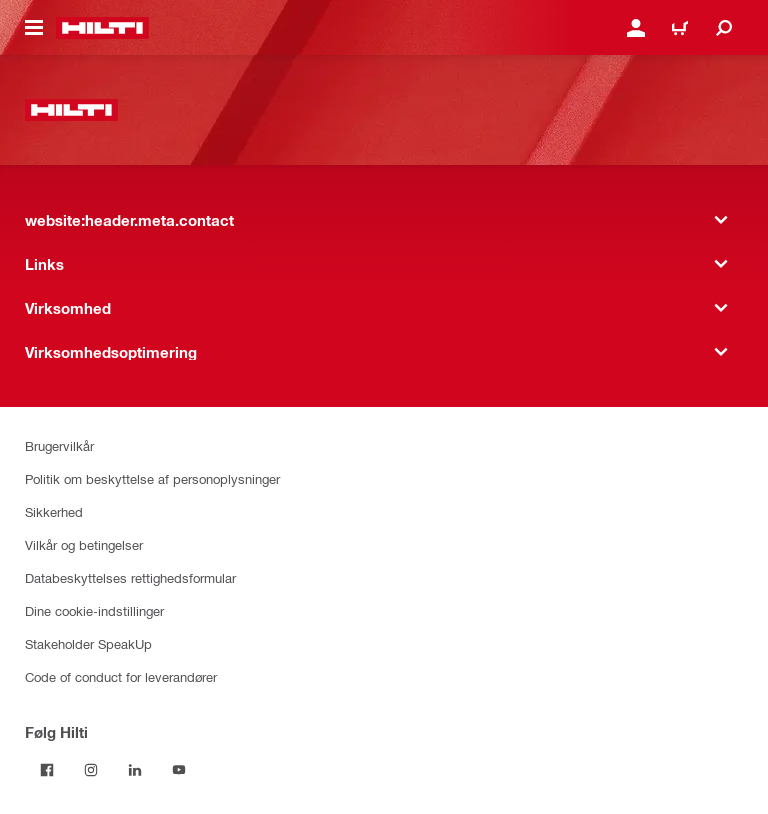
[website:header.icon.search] (724, 28)
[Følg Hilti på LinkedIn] (135, 770)
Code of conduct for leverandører (121, 676)
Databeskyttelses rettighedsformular (130, 577)
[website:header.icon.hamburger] (34, 28)
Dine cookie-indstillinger (94, 610)
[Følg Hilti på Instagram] (91, 770)
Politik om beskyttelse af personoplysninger (152, 478)
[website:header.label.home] (102, 28)
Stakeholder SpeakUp (88, 643)
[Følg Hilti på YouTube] (179, 770)
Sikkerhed (54, 511)
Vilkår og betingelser (84, 544)
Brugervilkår (59, 445)
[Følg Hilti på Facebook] (47, 770)
